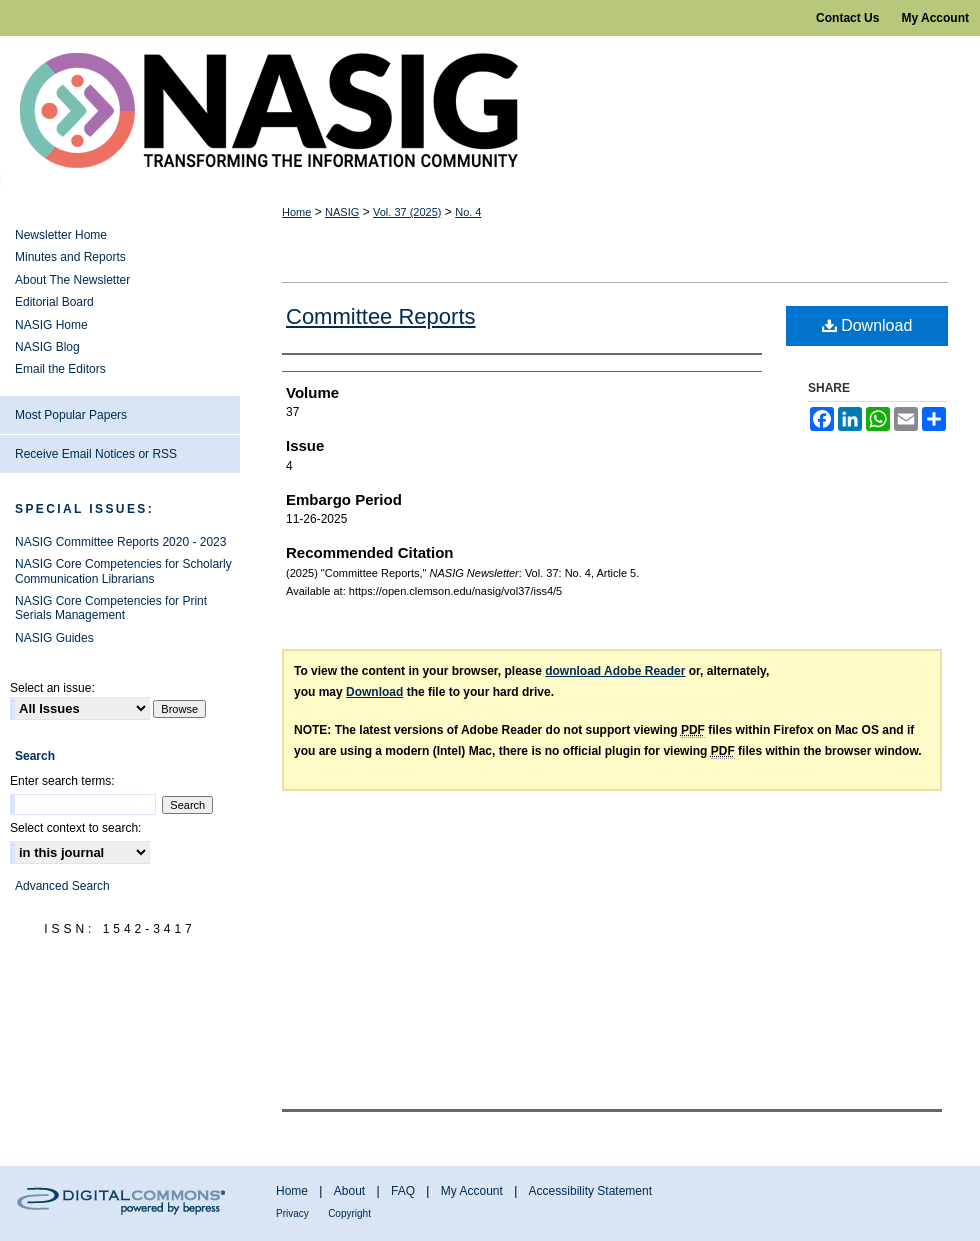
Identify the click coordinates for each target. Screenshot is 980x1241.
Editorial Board (54, 302)
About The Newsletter (72, 280)
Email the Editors (60, 369)
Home (296, 212)
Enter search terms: (62, 781)
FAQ (403, 1191)
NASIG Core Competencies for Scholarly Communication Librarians (123, 571)
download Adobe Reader (615, 671)
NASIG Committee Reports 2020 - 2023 (120, 542)
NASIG (342, 212)
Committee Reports (381, 316)
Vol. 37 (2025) (407, 212)
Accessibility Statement (590, 1191)
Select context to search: (75, 828)
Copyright (349, 1213)
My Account (472, 1191)
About (349, 1191)
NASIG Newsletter (490, 111)
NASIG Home (51, 325)
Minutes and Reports (70, 257)
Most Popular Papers (71, 415)
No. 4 (468, 212)
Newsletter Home (61, 235)
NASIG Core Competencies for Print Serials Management (111, 608)
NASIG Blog (47, 347)
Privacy (292, 1213)
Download (867, 325)
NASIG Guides (54, 638)
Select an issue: (52, 688)
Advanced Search (62, 886)
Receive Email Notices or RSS (96, 454)
